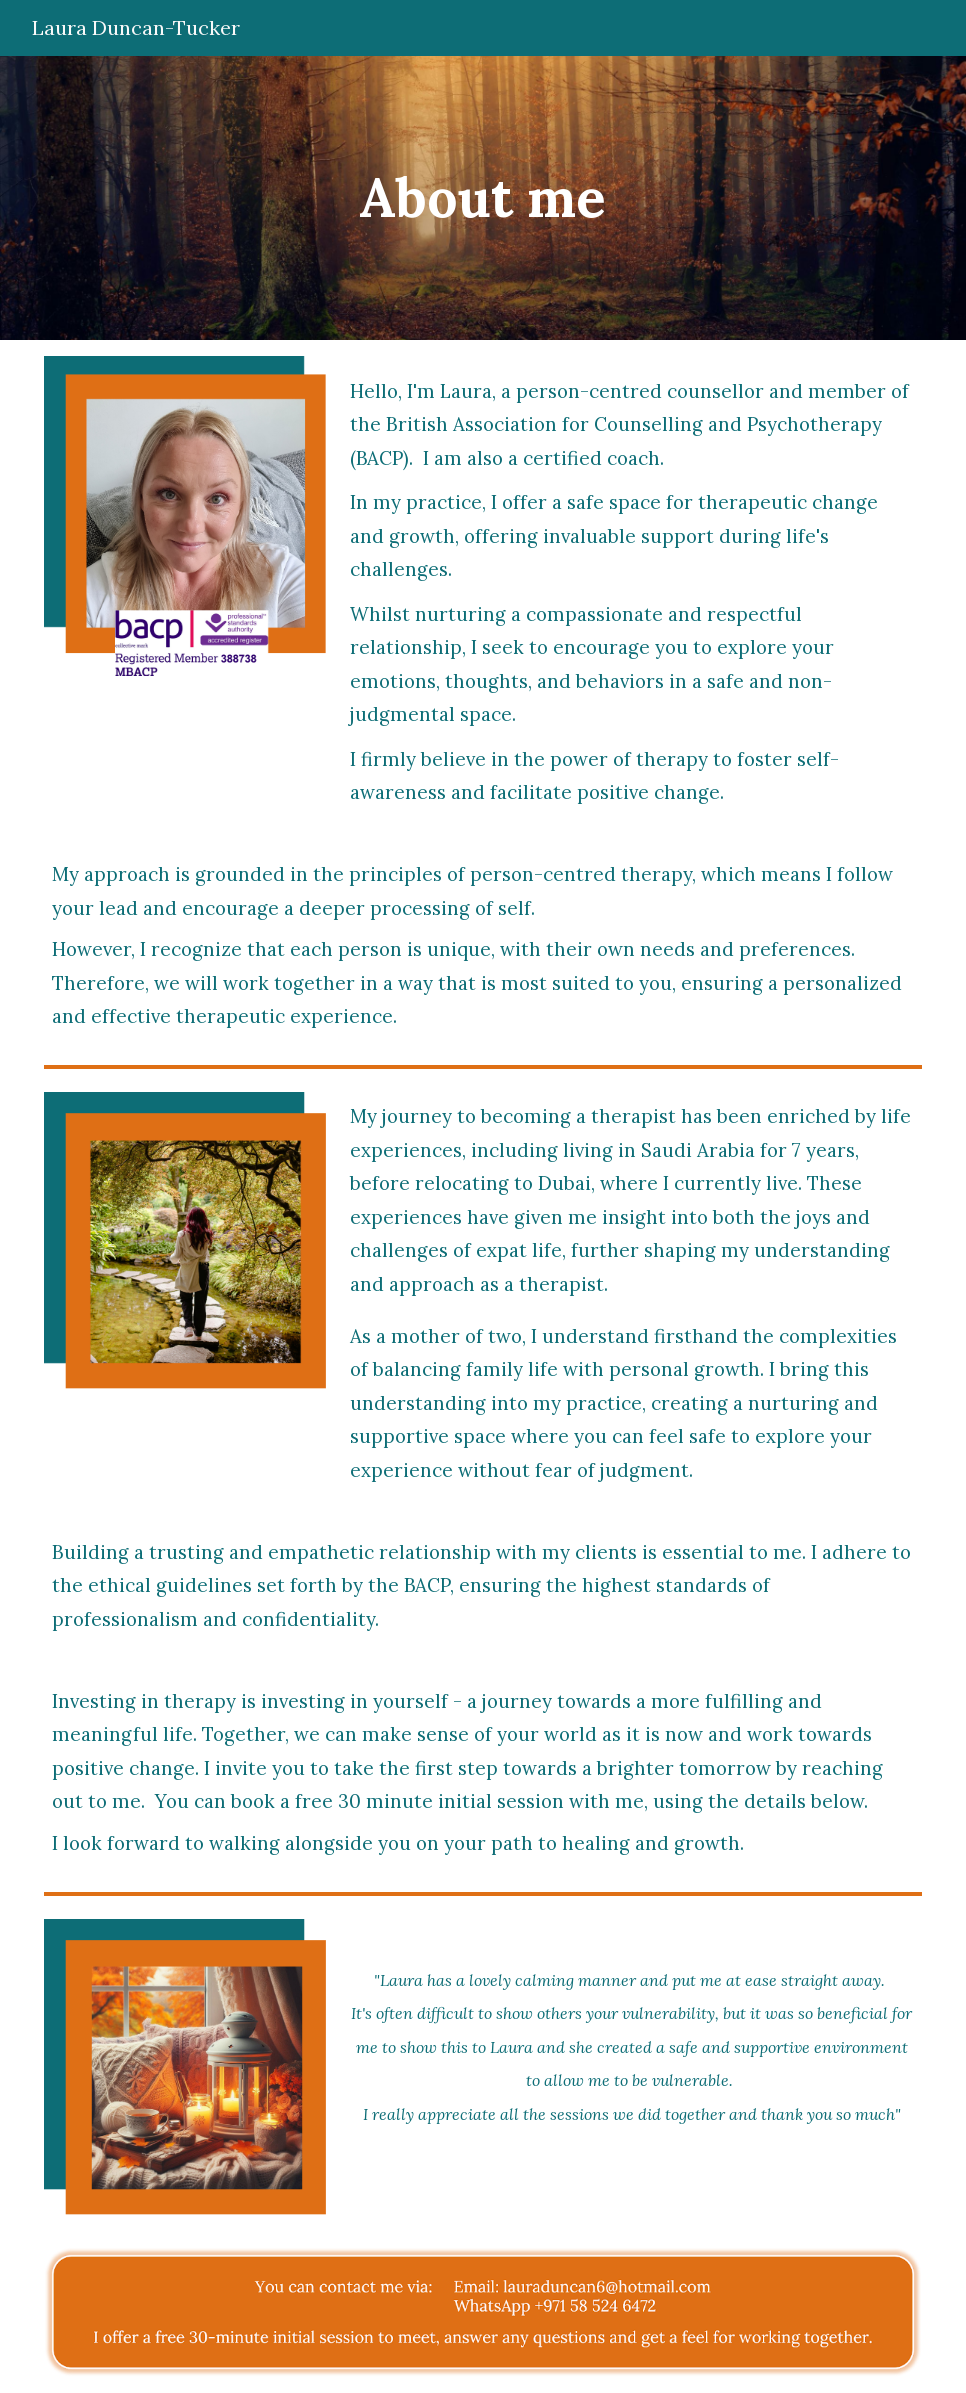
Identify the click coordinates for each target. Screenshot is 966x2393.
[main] (482, 198)
